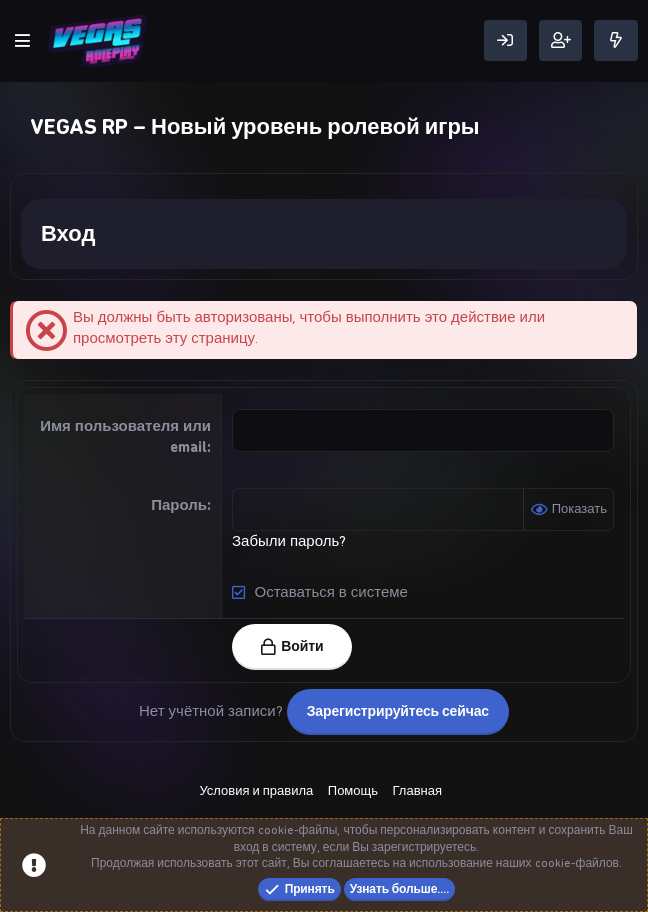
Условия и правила (256, 790)
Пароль (179, 505)
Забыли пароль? (289, 541)
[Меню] (23, 41)
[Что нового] (616, 40)
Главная (417, 790)
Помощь (353, 790)
